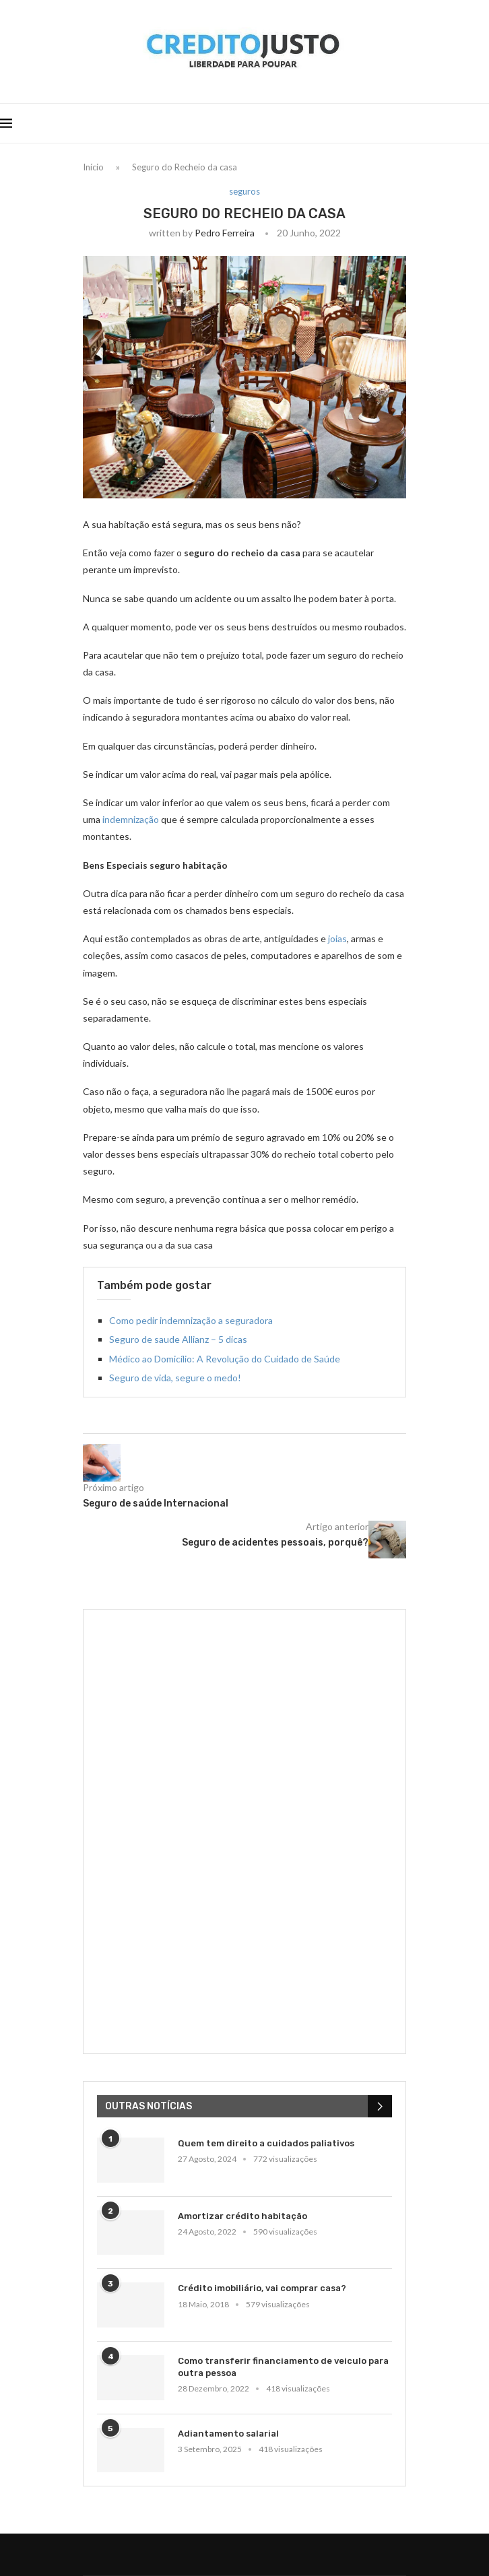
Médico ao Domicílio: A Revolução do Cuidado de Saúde (224, 1358)
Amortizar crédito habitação (242, 2216)
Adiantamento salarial (228, 2434)
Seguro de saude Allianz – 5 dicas (178, 1339)
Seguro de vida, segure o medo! (175, 1377)
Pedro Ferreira (225, 232)
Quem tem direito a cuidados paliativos (266, 2143)
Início (93, 167)
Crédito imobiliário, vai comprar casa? (262, 2288)
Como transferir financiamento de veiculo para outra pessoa (283, 2367)
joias (337, 938)
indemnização (130, 819)
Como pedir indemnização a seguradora (191, 1320)
